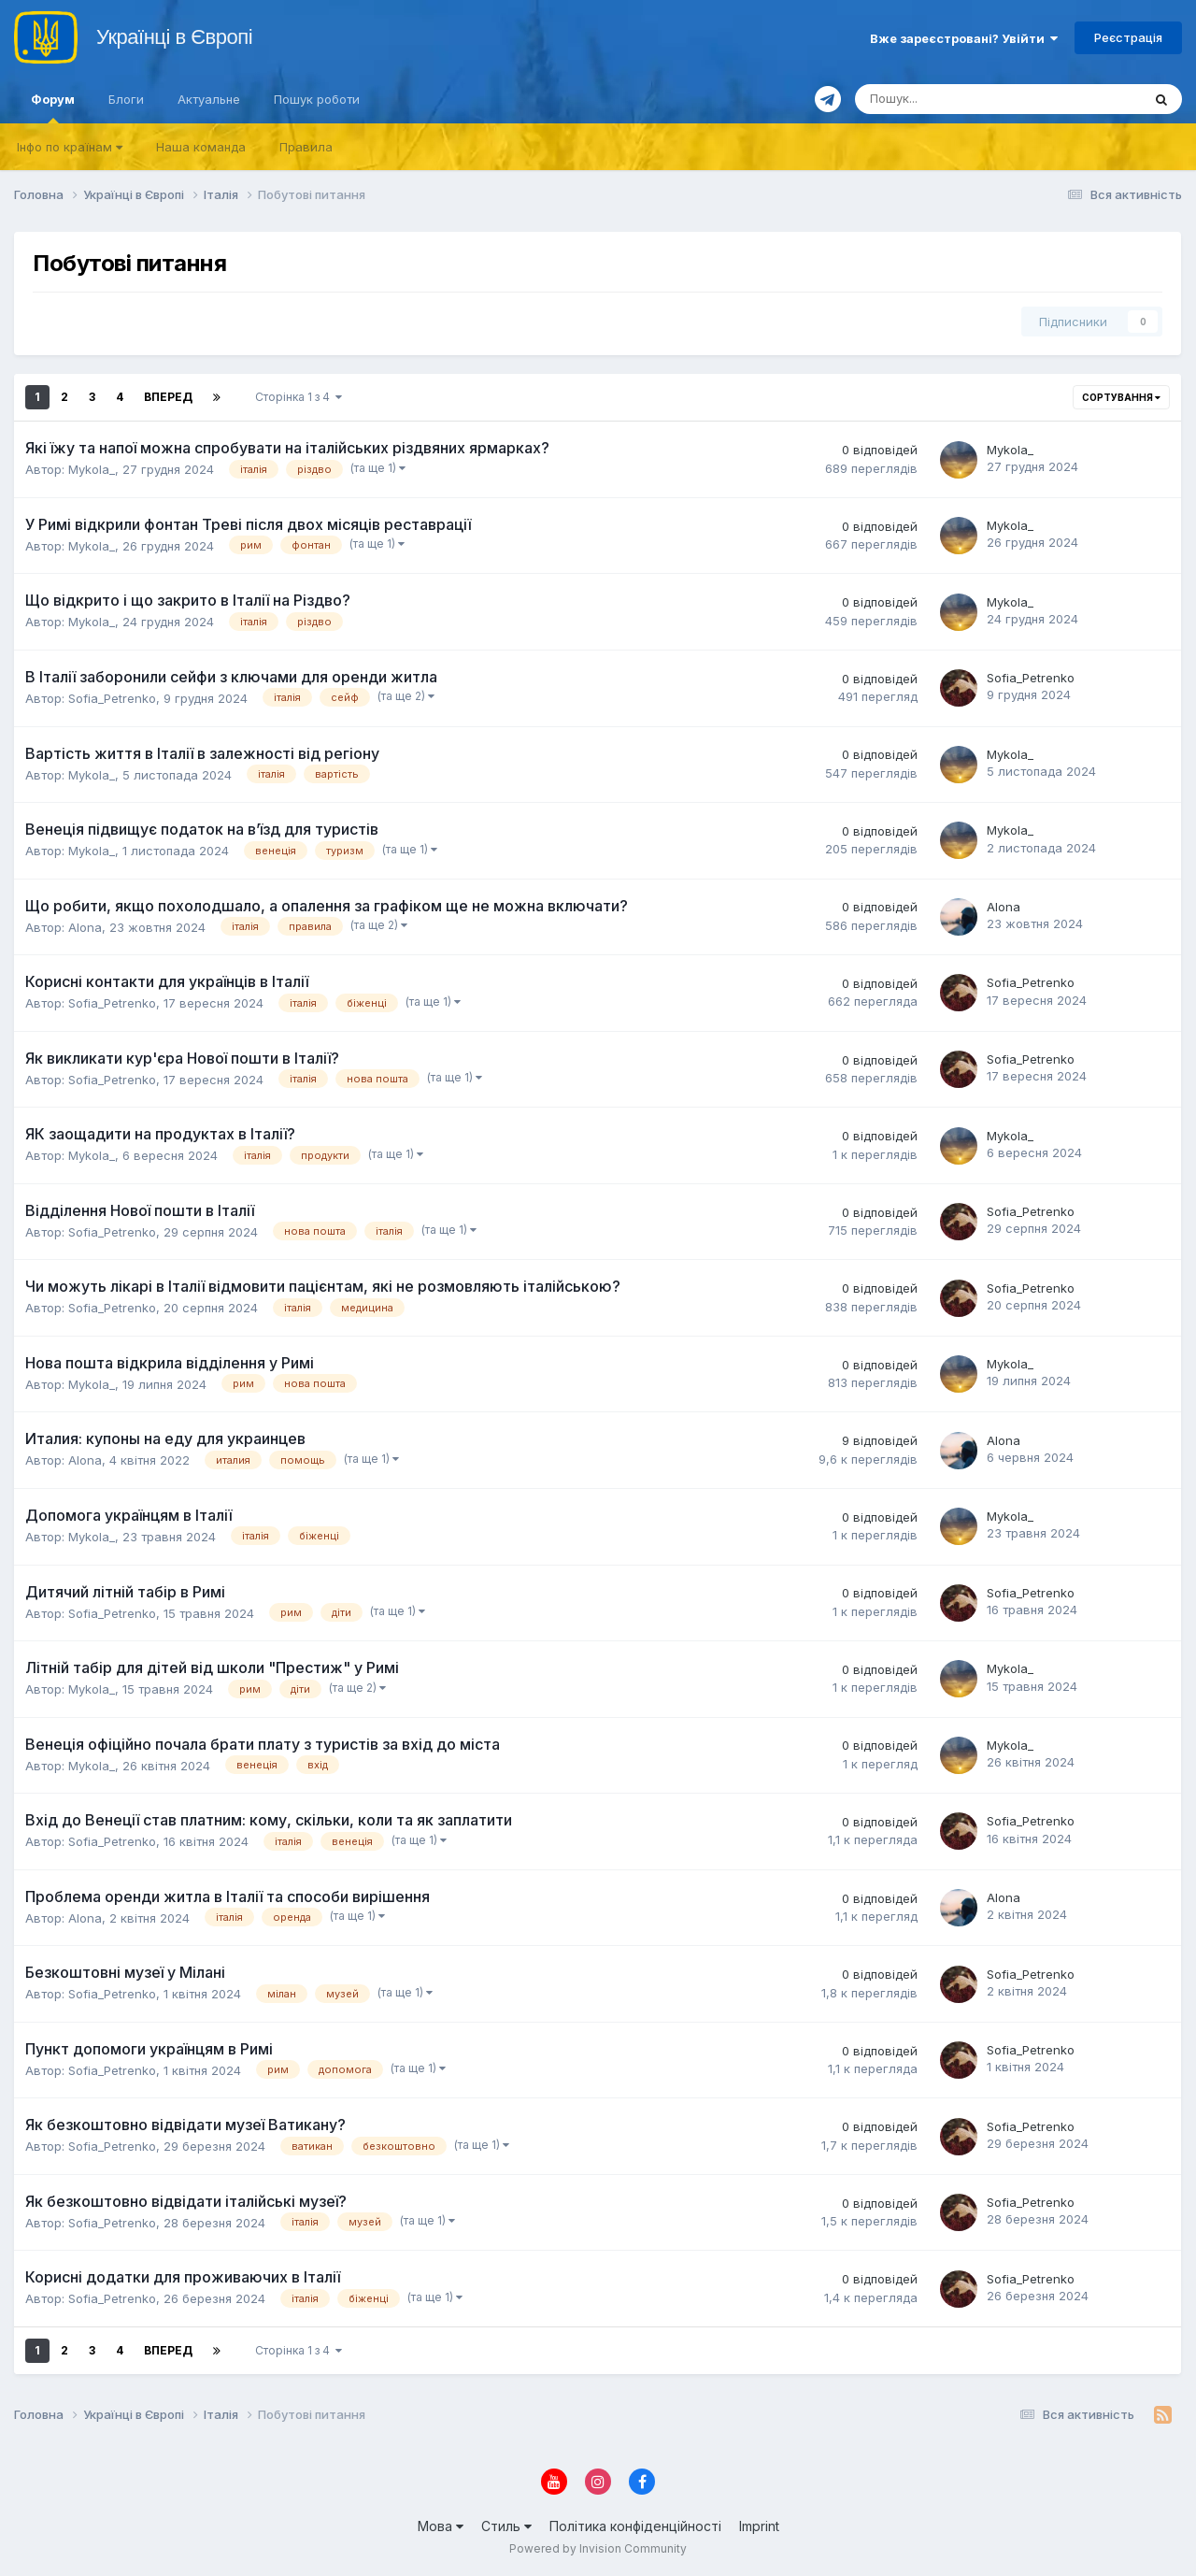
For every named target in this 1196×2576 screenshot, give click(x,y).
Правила (306, 146)
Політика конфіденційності (635, 2526)
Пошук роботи (317, 99)
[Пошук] (936, 99)
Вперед (168, 397)
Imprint (759, 2526)
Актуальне (209, 99)
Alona (85, 927)
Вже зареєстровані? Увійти (964, 38)
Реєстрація (1128, 37)
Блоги (126, 99)
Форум (53, 107)
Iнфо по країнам (69, 146)
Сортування (1121, 397)
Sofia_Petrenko (112, 698)
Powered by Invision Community (598, 2548)
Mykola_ (91, 469)
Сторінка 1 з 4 (298, 397)
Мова (440, 2526)
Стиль (506, 2526)
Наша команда (201, 146)
